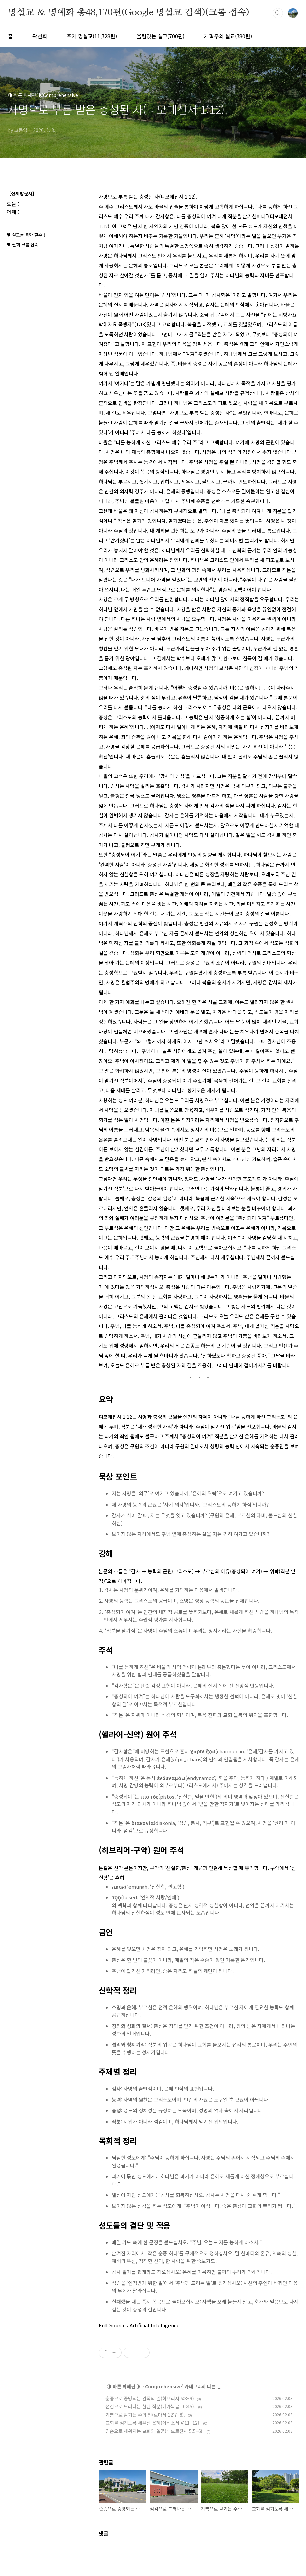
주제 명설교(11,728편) (92, 36)
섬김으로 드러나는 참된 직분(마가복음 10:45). (150, 2406)
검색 (278, 13)
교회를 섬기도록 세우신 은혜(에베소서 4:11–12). (153, 2423)
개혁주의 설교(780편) (228, 36)
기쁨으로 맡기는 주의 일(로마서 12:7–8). (145, 2414)
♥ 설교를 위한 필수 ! (26, 235)
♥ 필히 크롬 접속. (23, 244)
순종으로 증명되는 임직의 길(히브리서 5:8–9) (149, 2398)
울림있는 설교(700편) (160, 36)
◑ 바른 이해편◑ (123, 2386)
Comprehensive (163, 2386)
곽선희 (39, 36)
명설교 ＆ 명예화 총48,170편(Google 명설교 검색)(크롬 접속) (128, 12)
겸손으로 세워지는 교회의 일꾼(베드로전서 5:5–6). (154, 2431)
